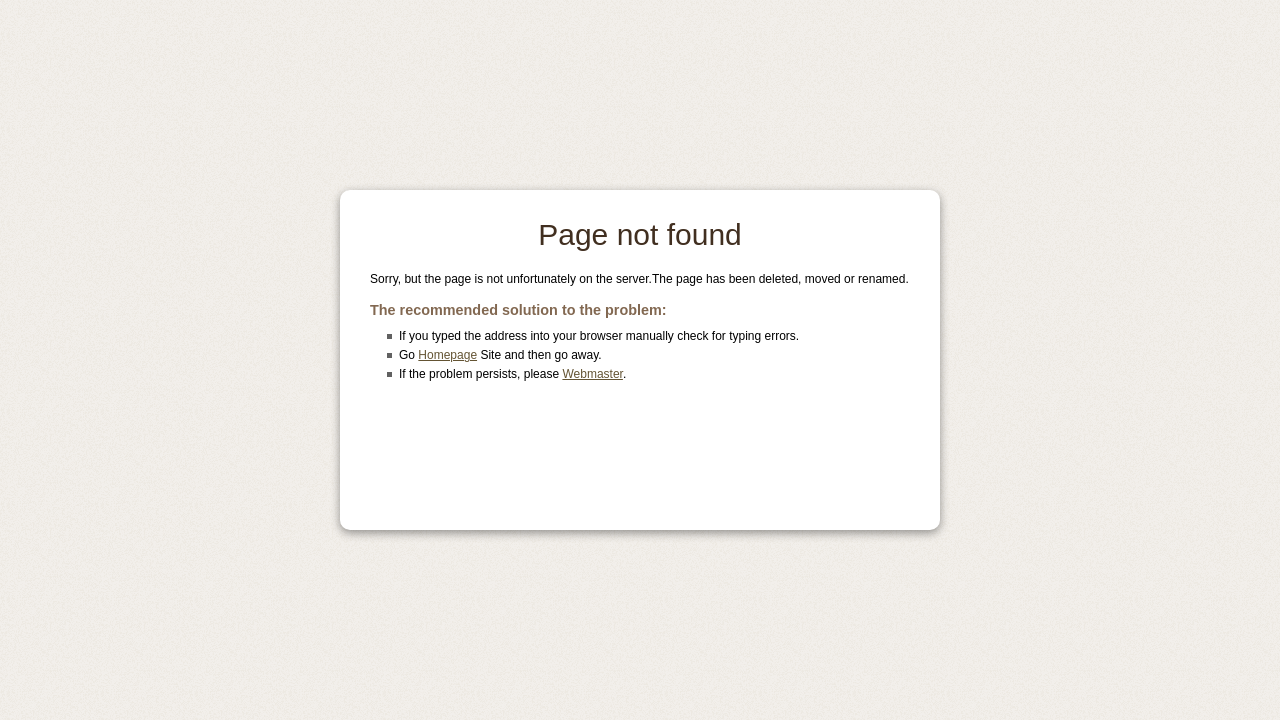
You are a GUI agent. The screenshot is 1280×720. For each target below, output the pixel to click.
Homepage (447, 355)
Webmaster (592, 374)
